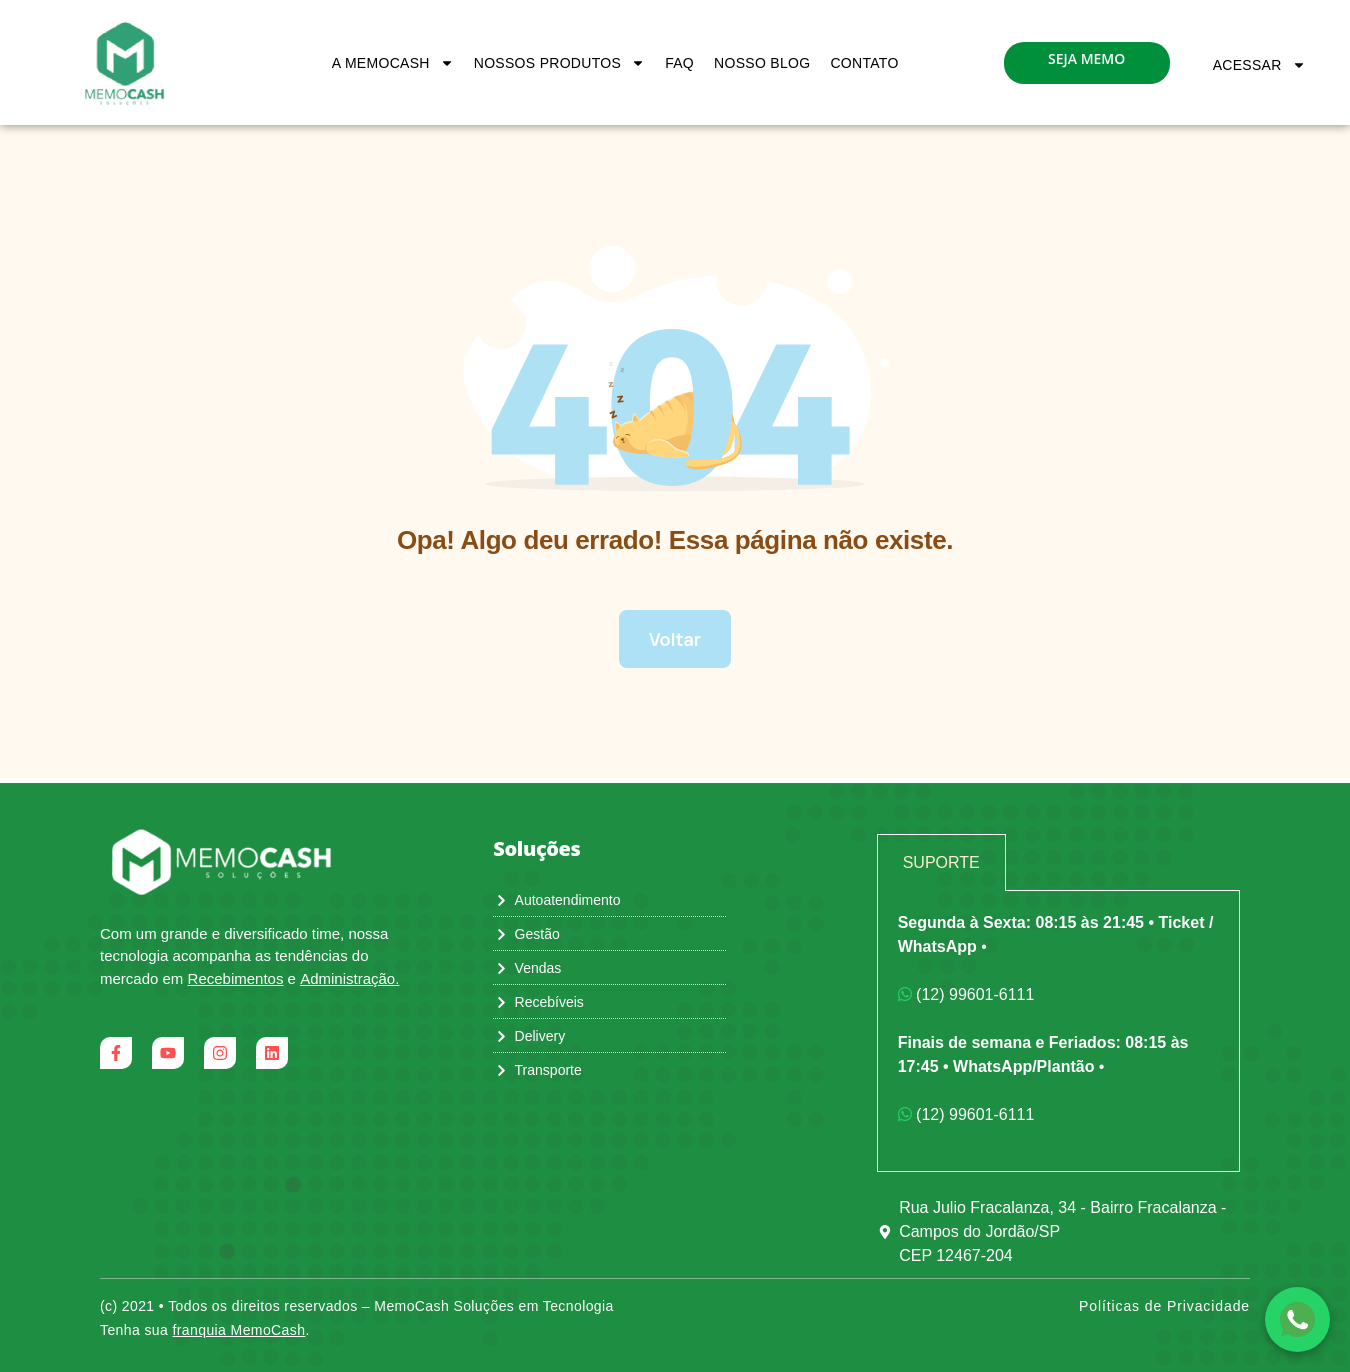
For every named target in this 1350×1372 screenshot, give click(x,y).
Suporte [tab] (941, 862)
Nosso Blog (762, 63)
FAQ (679, 63)
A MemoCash (393, 63)
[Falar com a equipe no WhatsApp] (1297, 1319)
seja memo (1086, 58)
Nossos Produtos (559, 63)
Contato (864, 63)
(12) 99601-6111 (966, 994)
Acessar (1259, 65)
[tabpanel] (1058, 1031)
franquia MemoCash (239, 1330)
